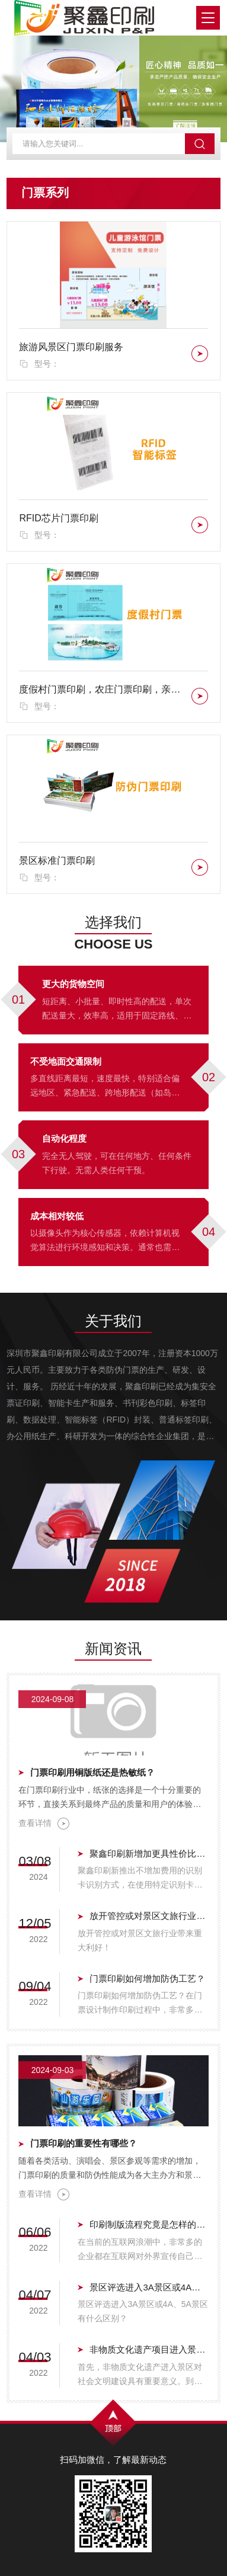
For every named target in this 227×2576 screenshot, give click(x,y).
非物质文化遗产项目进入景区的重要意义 (148, 2349)
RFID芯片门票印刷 (58, 518)
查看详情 (43, 1824)
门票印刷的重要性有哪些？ (83, 2143)
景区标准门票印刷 (57, 861)
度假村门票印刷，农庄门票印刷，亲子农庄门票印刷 (103, 689)
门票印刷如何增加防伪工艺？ (147, 1978)
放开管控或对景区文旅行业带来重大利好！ (148, 1916)
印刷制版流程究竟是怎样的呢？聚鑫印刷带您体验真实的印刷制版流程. (148, 2224)
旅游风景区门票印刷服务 (71, 347)
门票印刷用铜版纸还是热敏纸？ (92, 1772)
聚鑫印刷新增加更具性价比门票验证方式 (148, 1853)
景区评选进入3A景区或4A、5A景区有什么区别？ (148, 2287)
